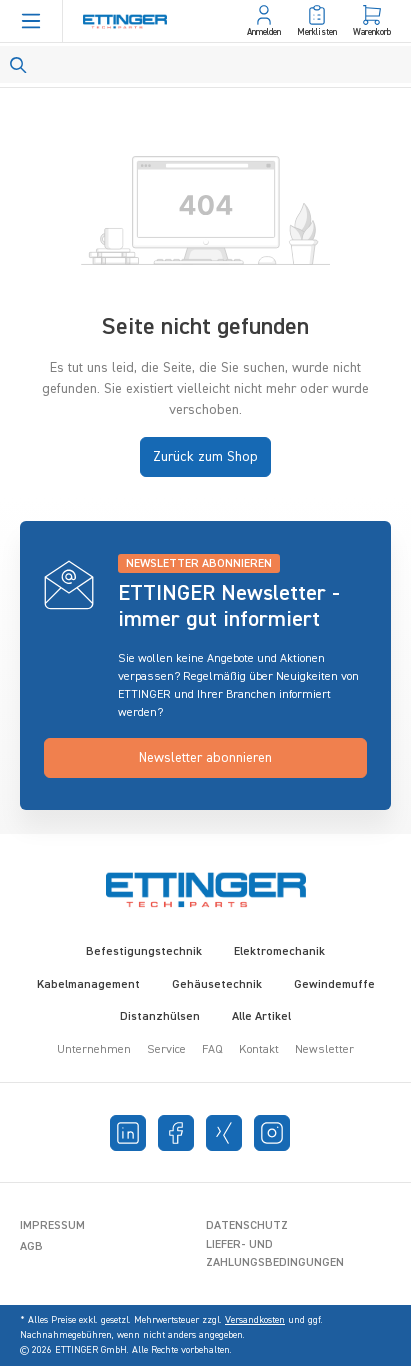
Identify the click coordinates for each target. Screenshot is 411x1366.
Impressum (52, 1226)
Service (166, 1050)
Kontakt (259, 1050)
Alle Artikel (261, 1017)
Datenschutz (247, 1226)
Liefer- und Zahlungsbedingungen (275, 1254)
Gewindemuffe (334, 985)
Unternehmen (94, 1050)
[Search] (205, 64)
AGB (31, 1247)
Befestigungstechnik (144, 952)
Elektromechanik (279, 952)
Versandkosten (255, 1320)
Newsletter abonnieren (205, 758)
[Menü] (31, 21)
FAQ (212, 1050)
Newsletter (324, 1050)
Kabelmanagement (88, 985)
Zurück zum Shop (205, 457)
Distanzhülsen (160, 1017)
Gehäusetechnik (217, 985)
